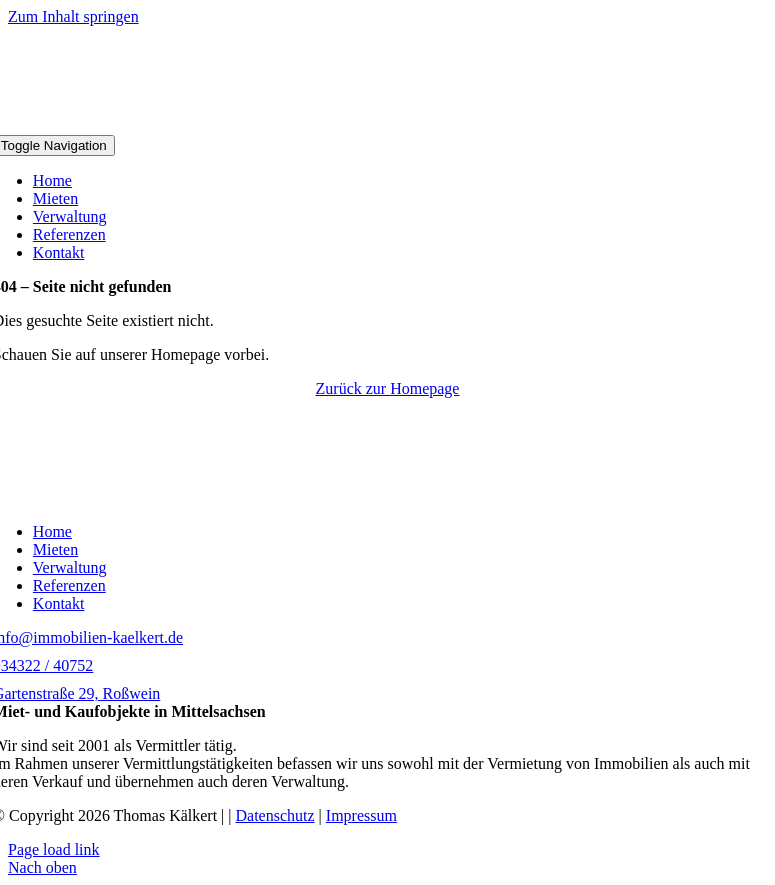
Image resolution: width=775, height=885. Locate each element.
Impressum (361, 815)
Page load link (54, 849)
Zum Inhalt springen (73, 16)
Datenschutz (275, 815)
